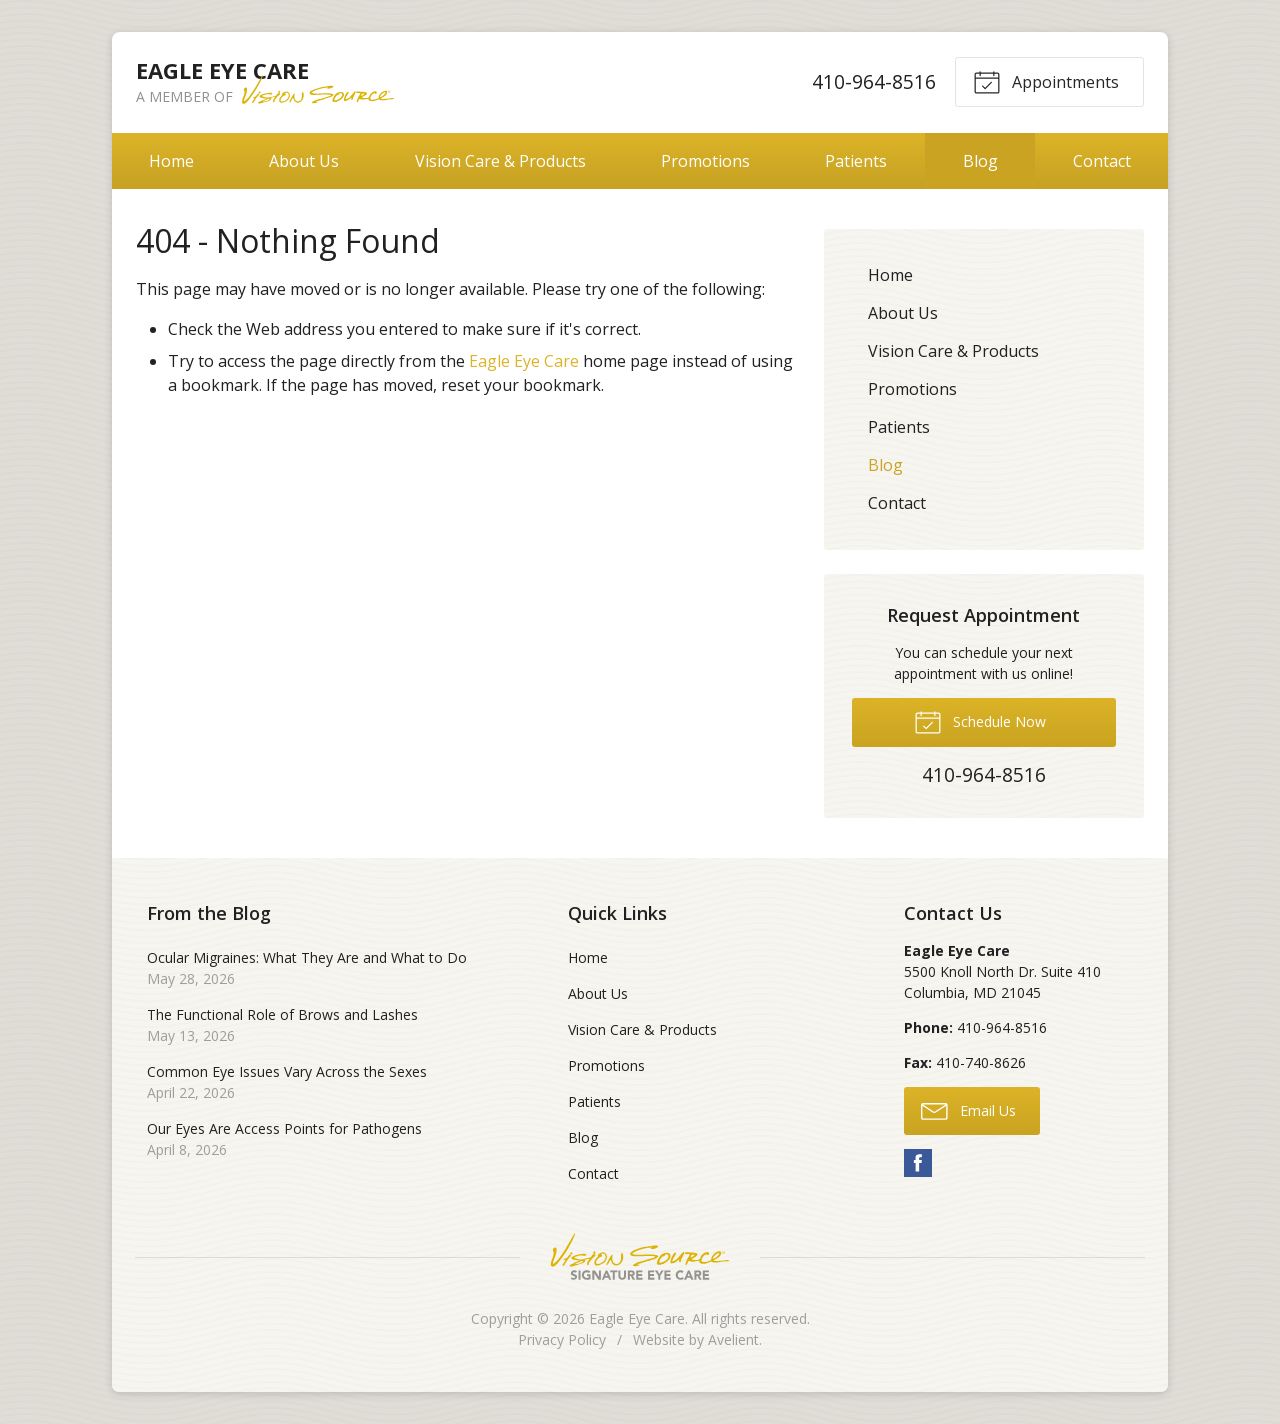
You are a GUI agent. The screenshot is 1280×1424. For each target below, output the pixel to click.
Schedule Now (980, 721)
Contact (1102, 161)
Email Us (968, 1110)
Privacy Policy (562, 1339)
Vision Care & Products (500, 161)
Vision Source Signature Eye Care (640, 1256)
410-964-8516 (874, 81)
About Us (304, 161)
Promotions (705, 161)
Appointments (1046, 81)
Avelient (733, 1339)
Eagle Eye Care (524, 361)
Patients (856, 161)
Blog (980, 161)
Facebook (918, 1163)
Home (171, 161)
